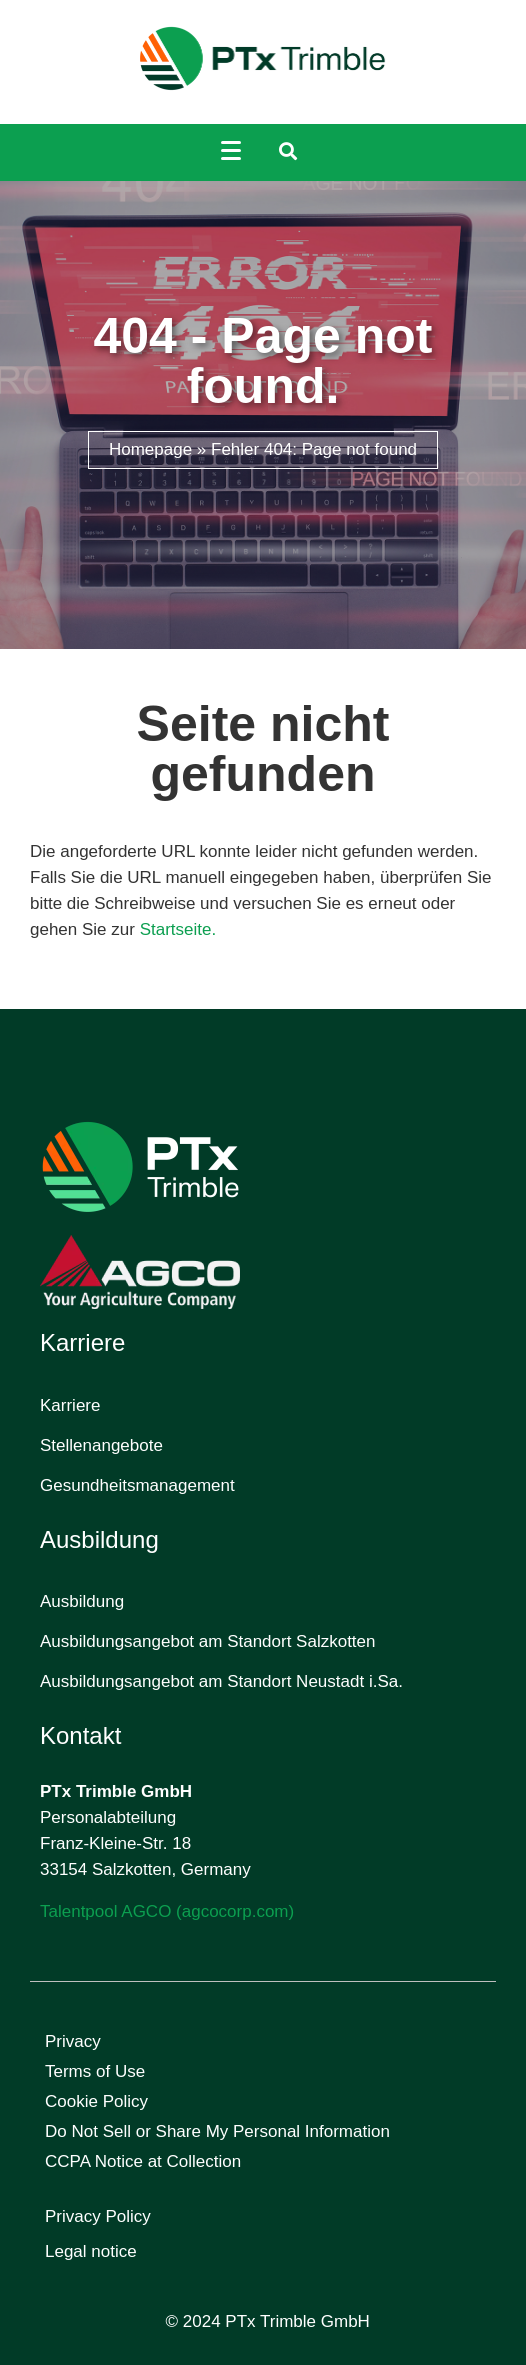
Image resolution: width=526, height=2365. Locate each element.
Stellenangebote (101, 1445)
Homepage (150, 449)
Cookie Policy (96, 2101)
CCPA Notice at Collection (143, 2161)
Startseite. (178, 929)
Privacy (73, 2041)
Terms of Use (95, 2071)
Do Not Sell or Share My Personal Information (217, 2131)
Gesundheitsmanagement (137, 1485)
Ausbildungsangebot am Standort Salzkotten (208, 1641)
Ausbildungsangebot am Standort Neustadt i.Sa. (221, 1681)
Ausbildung (82, 1601)
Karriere (70, 1405)
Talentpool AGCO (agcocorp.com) (167, 1911)
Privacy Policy (98, 2216)
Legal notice (91, 2251)
